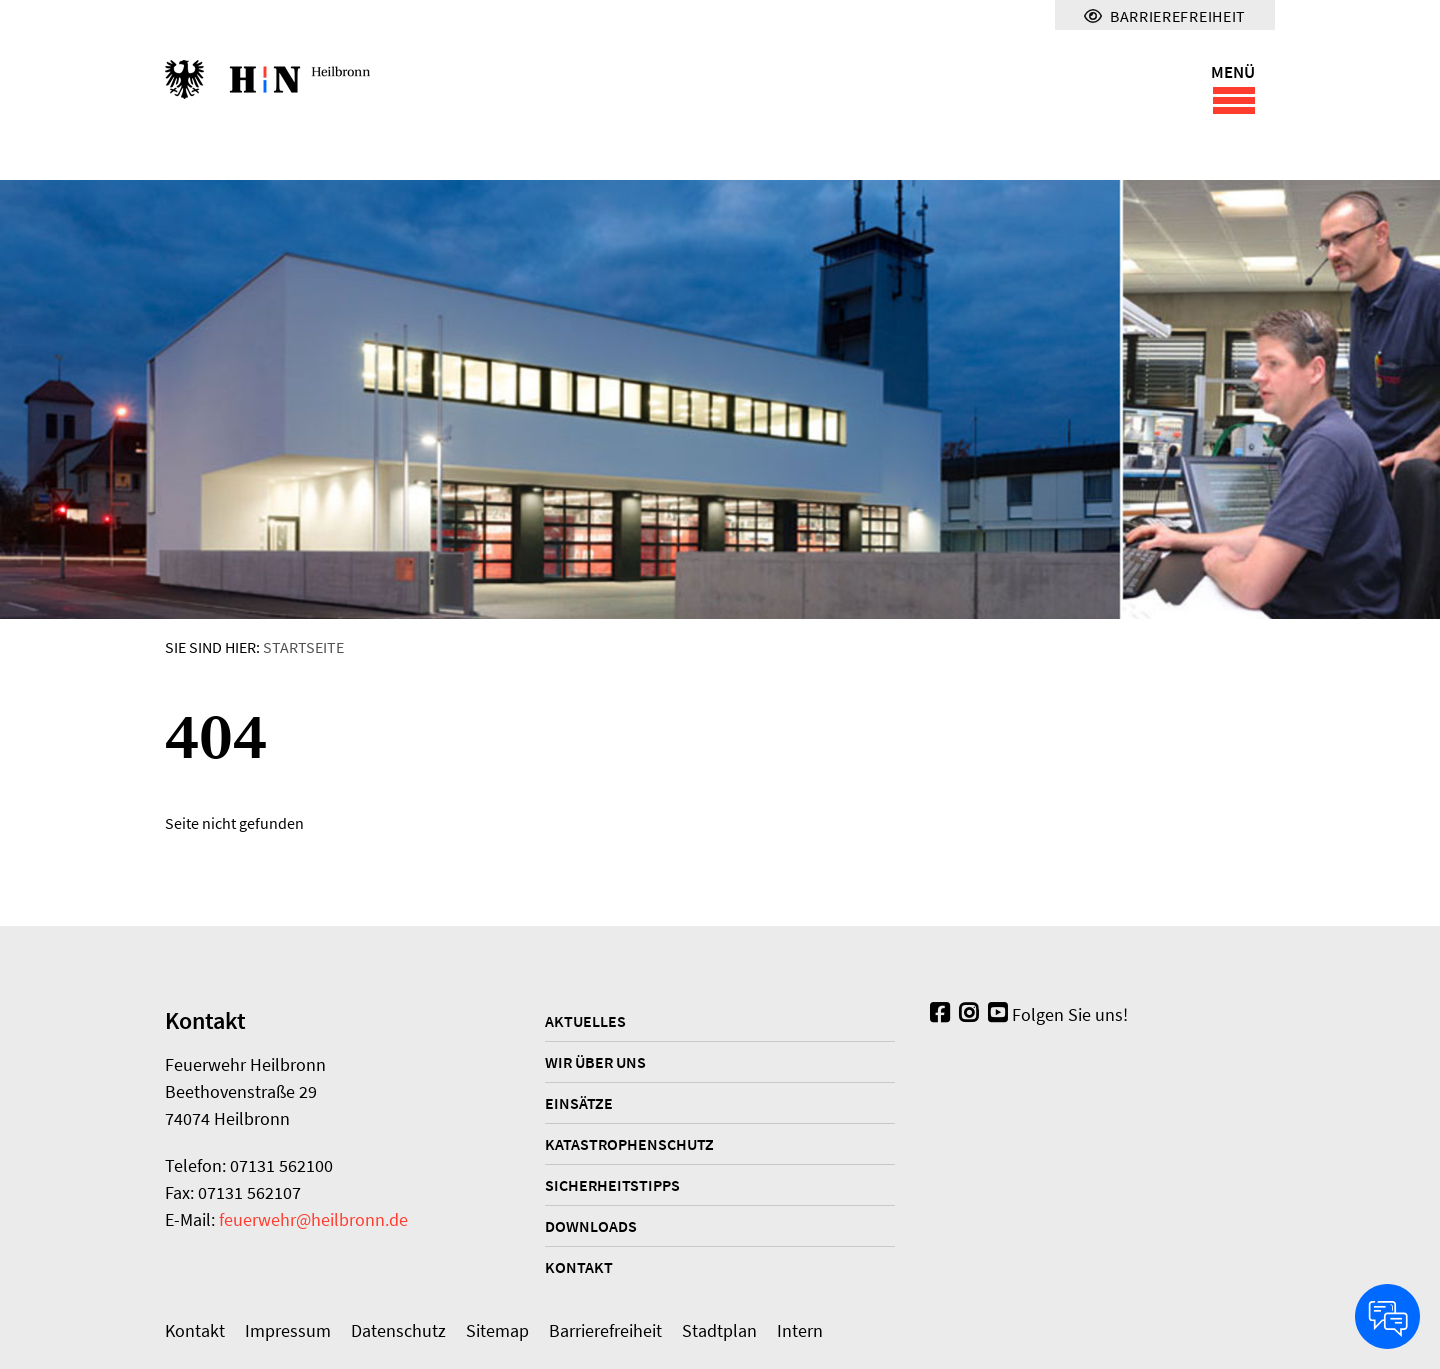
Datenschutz (398, 1330)
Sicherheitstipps (612, 1185)
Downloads (591, 1226)
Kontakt (579, 1267)
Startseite (303, 647)
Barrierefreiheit (605, 1330)
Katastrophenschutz (629, 1144)
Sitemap (497, 1330)
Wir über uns (595, 1062)
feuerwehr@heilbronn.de (313, 1219)
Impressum (288, 1330)
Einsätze (579, 1103)
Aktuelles (585, 1021)
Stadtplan (719, 1330)
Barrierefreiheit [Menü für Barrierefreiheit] (1165, 16)
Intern (800, 1330)
